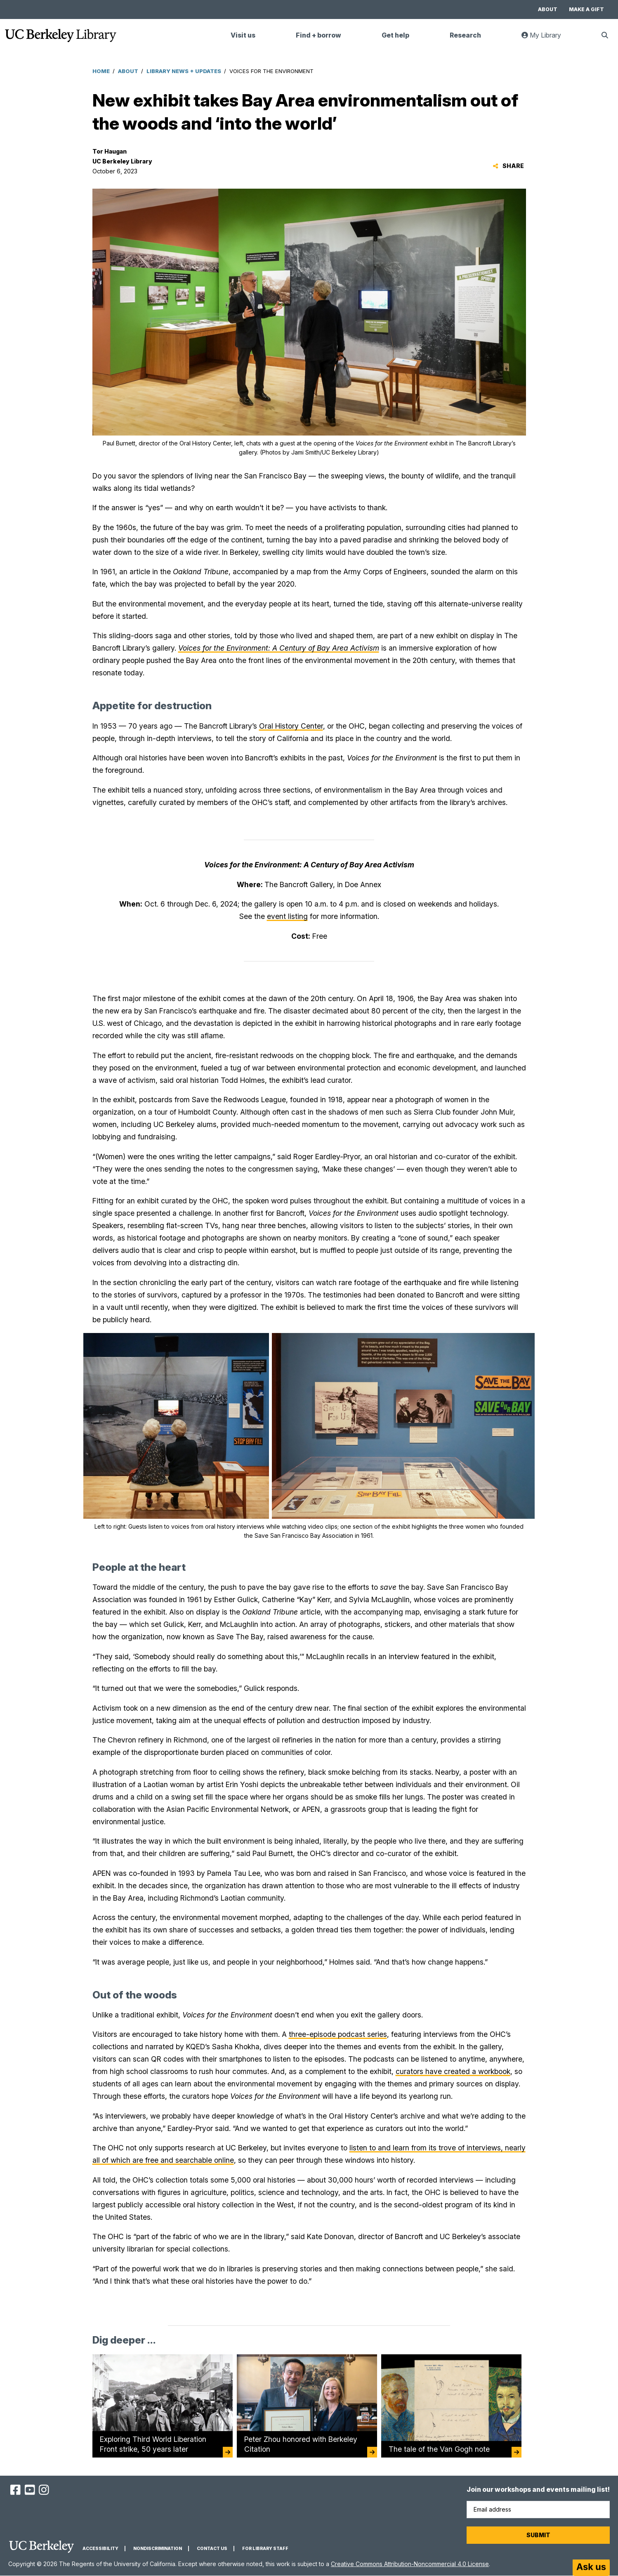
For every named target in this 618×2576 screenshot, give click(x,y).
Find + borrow (318, 35)
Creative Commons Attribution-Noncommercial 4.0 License (410, 2563)
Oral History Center (291, 726)
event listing (287, 916)
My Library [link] (546, 38)
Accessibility (100, 2548)
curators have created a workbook (453, 2071)
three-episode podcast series (338, 2034)
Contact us (212, 2548)
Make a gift (586, 9)
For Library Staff (265, 2548)
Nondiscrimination (157, 2548)
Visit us (243, 35)
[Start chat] (591, 2567)
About (547, 9)
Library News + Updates (183, 71)
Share (508, 165)
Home (101, 71)
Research (465, 35)
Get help (395, 35)
